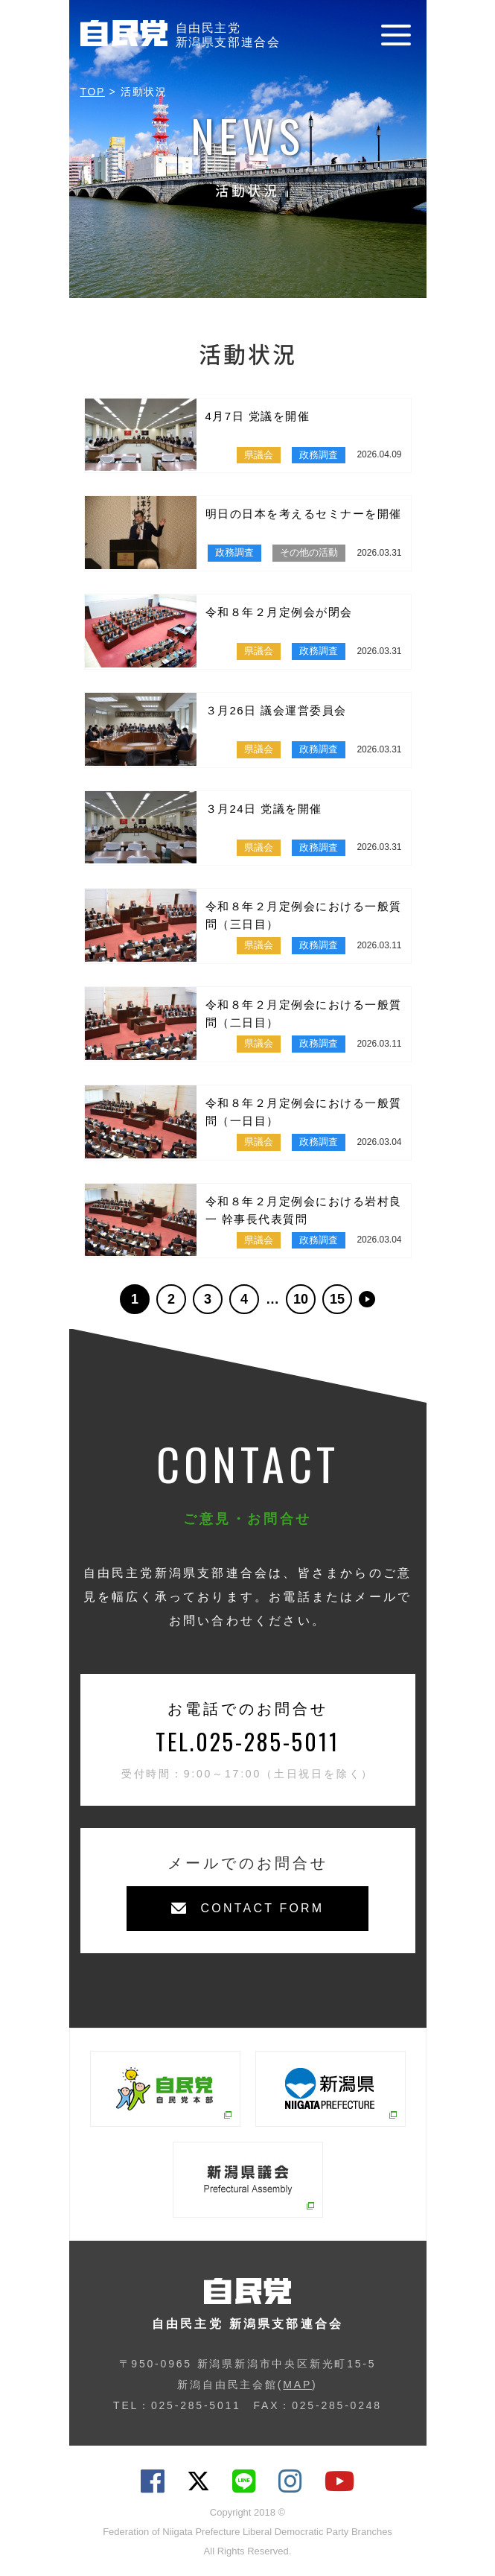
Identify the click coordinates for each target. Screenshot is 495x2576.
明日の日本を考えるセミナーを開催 (303, 513)
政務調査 (318, 454)
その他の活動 (309, 552)
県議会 (258, 454)
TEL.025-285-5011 (247, 1741)
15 (337, 1299)
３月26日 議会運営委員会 (276, 710)
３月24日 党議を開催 (263, 808)
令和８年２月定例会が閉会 (279, 612)
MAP (297, 2385)
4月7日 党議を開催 (257, 416)
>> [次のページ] (367, 1299)
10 (300, 1299)
